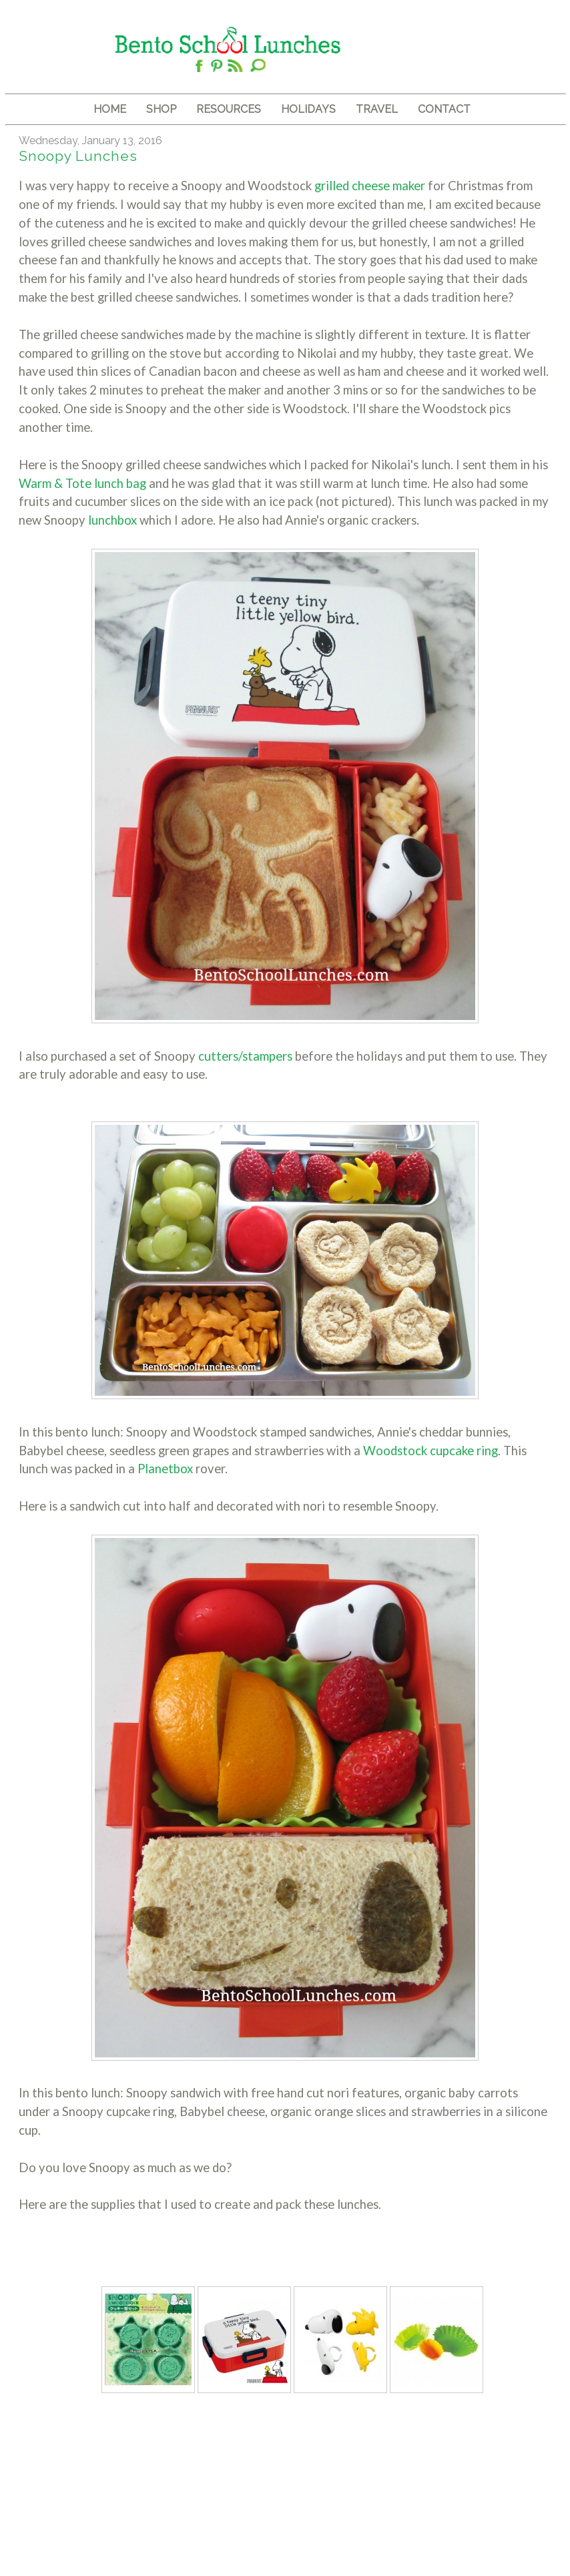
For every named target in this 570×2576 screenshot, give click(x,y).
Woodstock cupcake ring (430, 1450)
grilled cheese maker (371, 185)
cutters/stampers (246, 1056)
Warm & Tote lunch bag (84, 483)
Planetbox (166, 1468)
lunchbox (113, 520)
